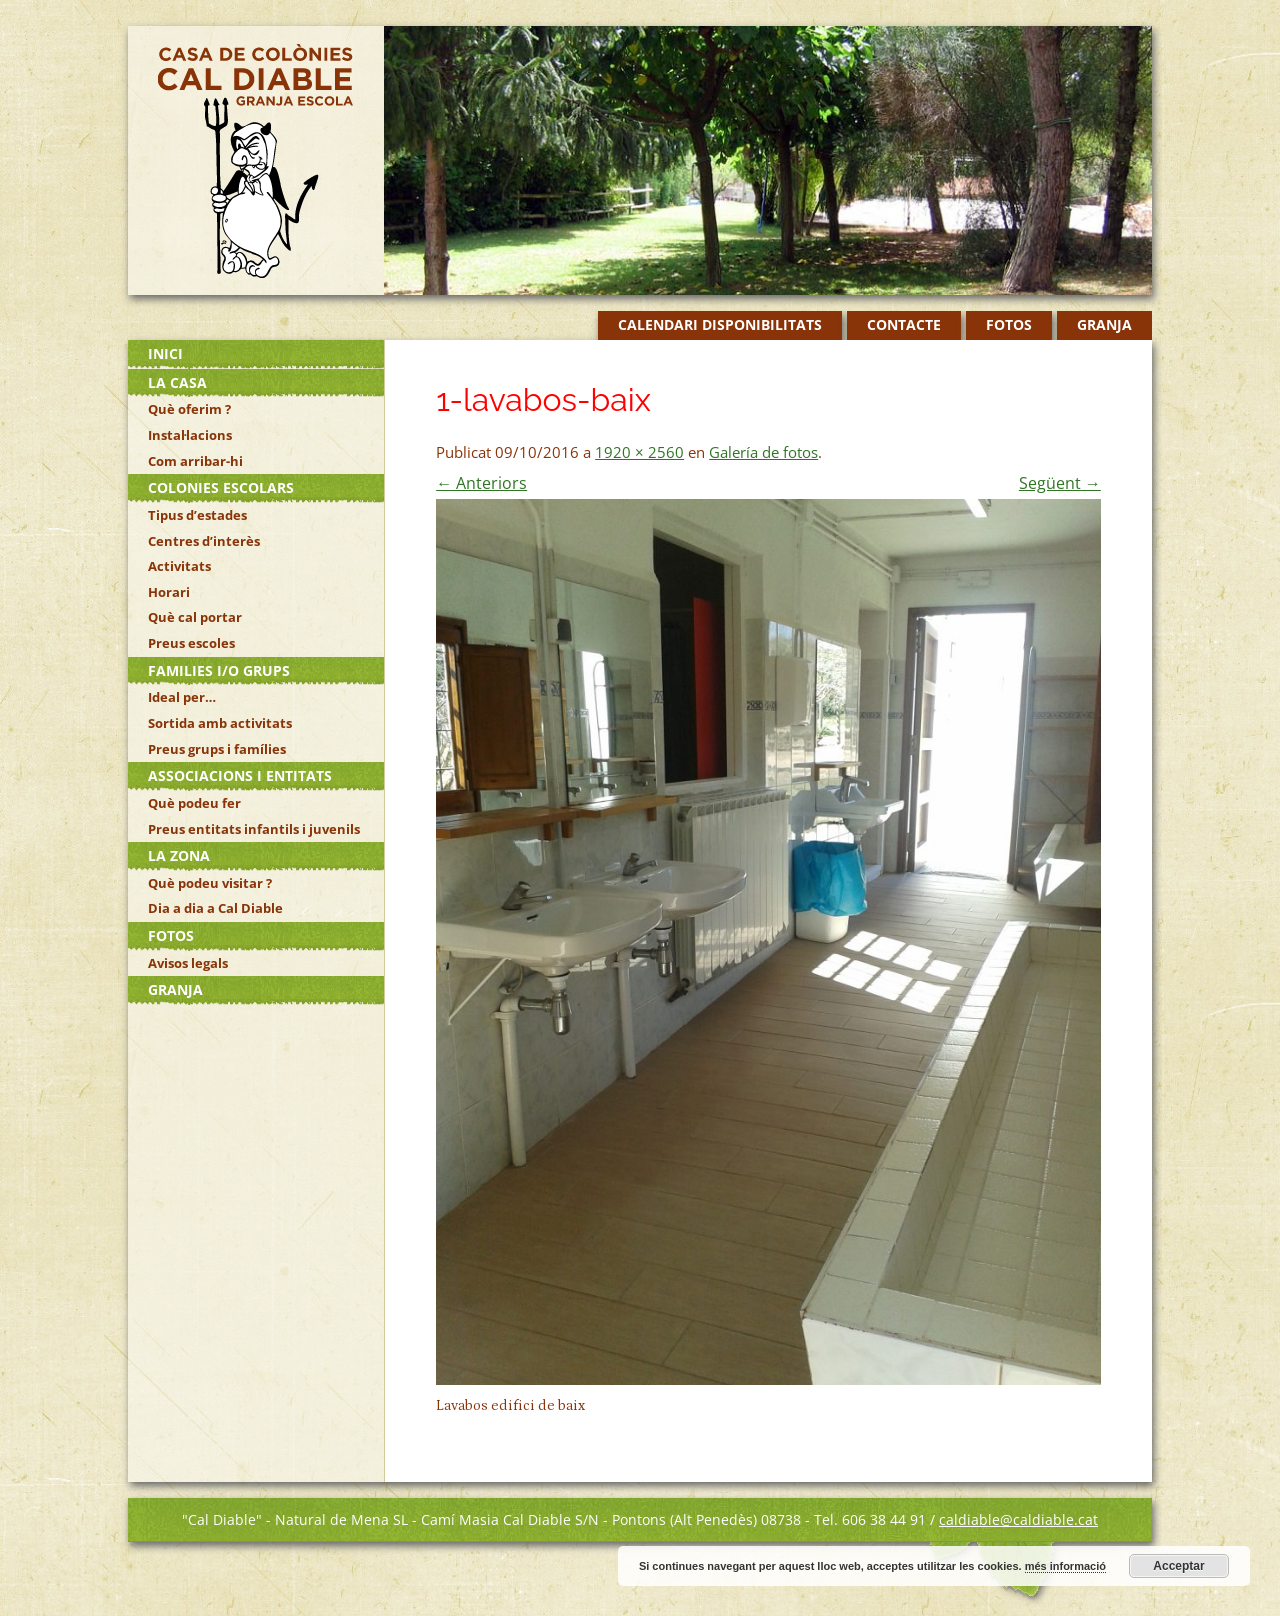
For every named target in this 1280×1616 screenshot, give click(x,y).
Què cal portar (195, 617)
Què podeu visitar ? (210, 883)
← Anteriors (481, 483)
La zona (179, 855)
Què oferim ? (189, 409)
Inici (165, 353)
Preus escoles (191, 643)
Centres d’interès (204, 541)
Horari (169, 592)
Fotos (1009, 324)
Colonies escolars (221, 487)
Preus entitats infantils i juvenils (254, 829)
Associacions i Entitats (240, 775)
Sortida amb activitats (220, 723)
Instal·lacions (190, 435)
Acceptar (1178, 1566)
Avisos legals (188, 963)
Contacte (904, 324)
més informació (1065, 1566)
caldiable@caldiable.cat (1018, 1519)
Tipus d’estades (197, 515)
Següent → (1060, 483)
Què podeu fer (194, 803)
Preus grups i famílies (217, 749)
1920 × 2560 (639, 452)
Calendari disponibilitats (720, 324)
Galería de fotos (763, 452)
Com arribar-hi (195, 461)
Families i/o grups (219, 670)
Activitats (179, 566)
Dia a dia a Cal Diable (215, 908)
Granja (1104, 324)
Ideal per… (182, 697)
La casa (177, 382)
